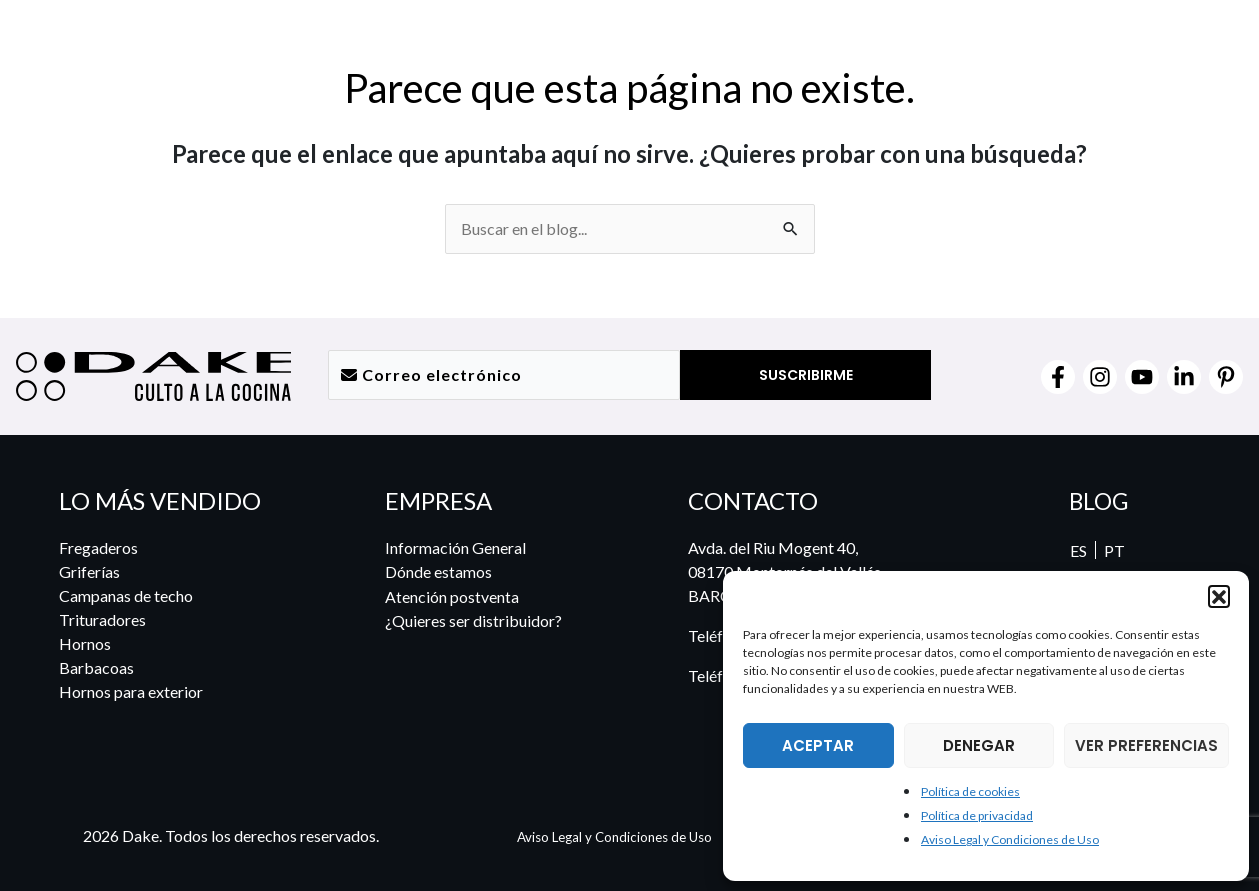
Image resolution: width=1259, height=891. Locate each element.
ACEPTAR (818, 745)
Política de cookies (970, 791)
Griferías (89, 571)
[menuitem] (1195, 47)
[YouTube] (1142, 377)
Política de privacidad (977, 815)
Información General (455, 547)
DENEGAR (979, 745)
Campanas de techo (126, 595)
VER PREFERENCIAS (1146, 745)
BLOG (1098, 500)
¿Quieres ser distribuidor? (473, 619)
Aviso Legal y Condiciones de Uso (1010, 839)
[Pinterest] (1226, 377)
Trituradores (102, 619)
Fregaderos (98, 547)
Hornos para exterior (131, 691)
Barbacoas (96, 667)
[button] (1219, 596)
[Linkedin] (1184, 377)
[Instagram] (1100, 377)
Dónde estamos (438, 571)
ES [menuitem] (1076, 550)
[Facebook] (1058, 377)
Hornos (85, 643)
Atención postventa (452, 595)
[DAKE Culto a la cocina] (120, 43)
